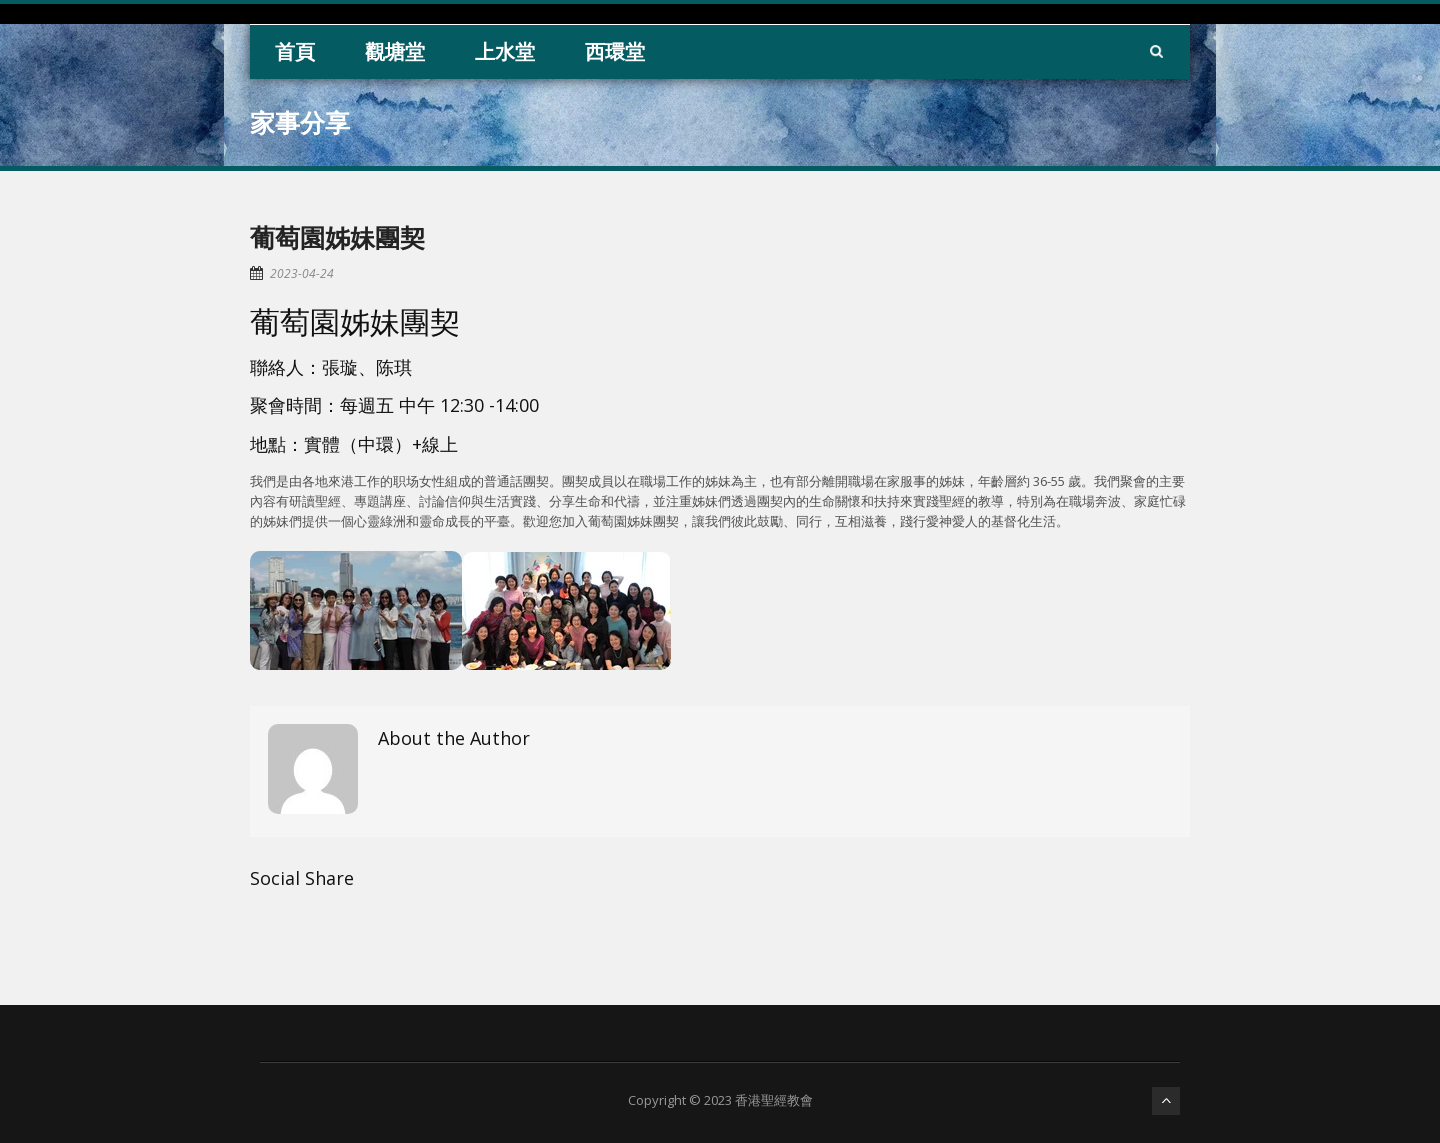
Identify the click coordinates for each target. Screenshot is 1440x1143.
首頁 (295, 51)
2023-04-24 (302, 273)
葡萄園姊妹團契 (337, 237)
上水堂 (505, 51)
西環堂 (615, 51)
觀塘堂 (395, 51)
